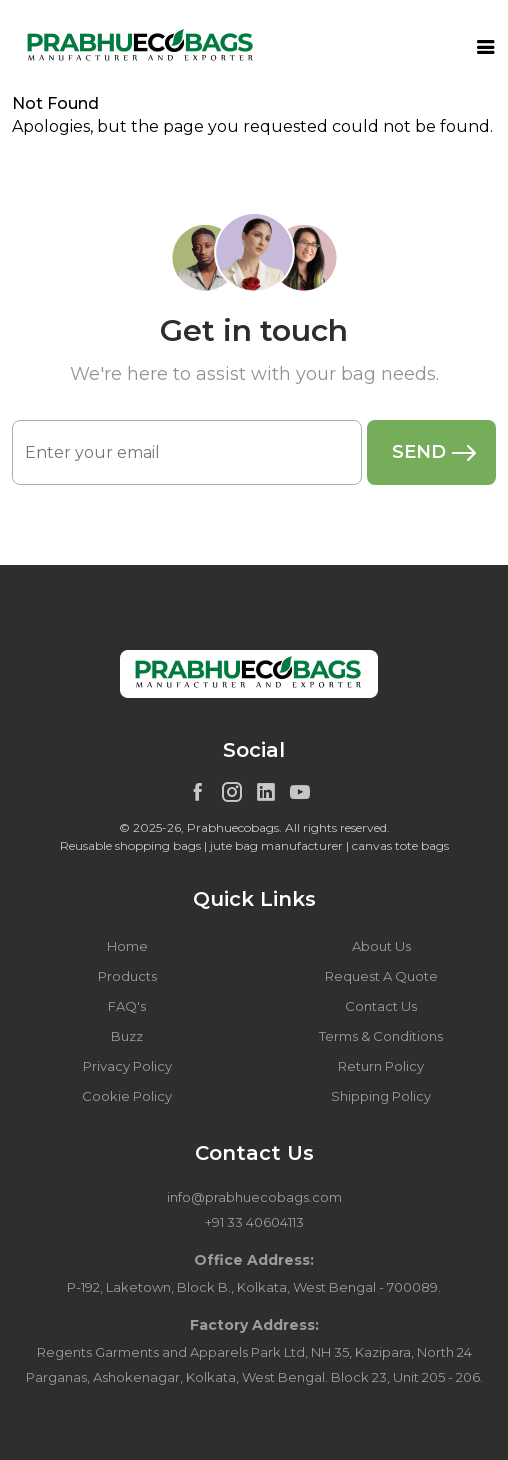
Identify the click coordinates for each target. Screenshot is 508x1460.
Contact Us (381, 1006)
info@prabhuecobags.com (254, 1197)
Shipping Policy (381, 1096)
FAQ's (127, 1006)
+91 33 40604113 (254, 1222)
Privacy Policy (127, 1066)
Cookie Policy (127, 1096)
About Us (381, 946)
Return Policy (381, 1066)
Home (127, 946)
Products (127, 976)
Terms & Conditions (381, 1036)
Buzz (127, 1036)
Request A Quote (381, 976)
